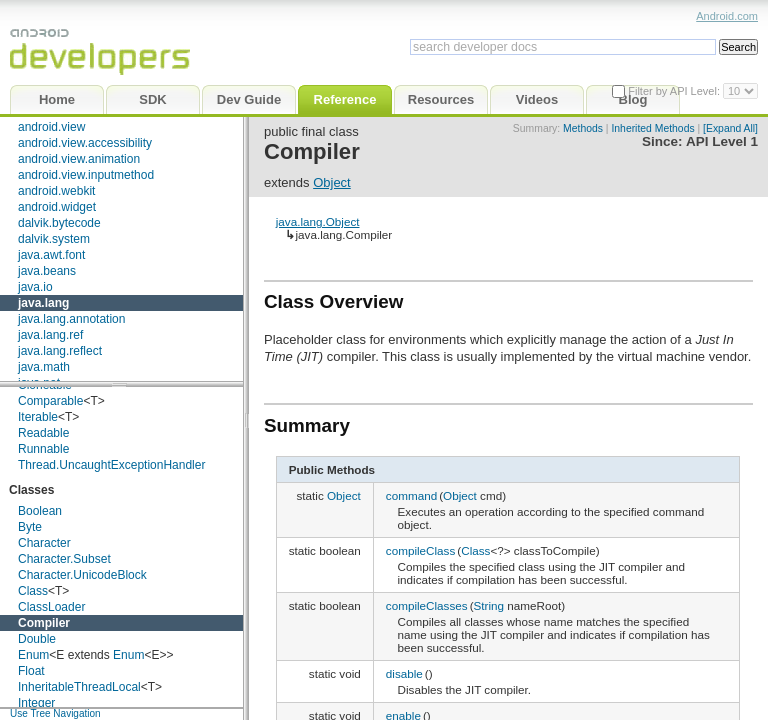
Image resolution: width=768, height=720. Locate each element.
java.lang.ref (50, 335)
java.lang (43, 303)
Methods (583, 128)
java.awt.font (51, 255)
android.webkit (56, 191)
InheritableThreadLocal (79, 687)
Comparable (50, 401)
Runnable (43, 449)
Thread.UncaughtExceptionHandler (111, 465)
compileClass (421, 550)
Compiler (44, 623)
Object (332, 182)
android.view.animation (79, 159)
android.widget (57, 207)
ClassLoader (51, 607)
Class (33, 591)
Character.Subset (64, 559)
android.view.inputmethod (86, 175)
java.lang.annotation (71, 319)
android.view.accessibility (85, 143)
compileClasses (427, 605)
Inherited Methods (652, 128)
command (411, 495)
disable (404, 673)
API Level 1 (722, 141)
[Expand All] (730, 128)
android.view (51, 127)
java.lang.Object (318, 221)
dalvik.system (54, 239)
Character (44, 543)
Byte (30, 527)
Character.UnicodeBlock (82, 575)
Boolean (40, 511)
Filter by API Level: (675, 91)
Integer (36, 703)
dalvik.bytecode (59, 223)
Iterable (38, 417)
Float (31, 671)
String (489, 605)
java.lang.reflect (60, 351)
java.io (35, 287)
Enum (33, 655)
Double (37, 639)
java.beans (47, 271)
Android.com (727, 16)
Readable (43, 433)
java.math (44, 367)
